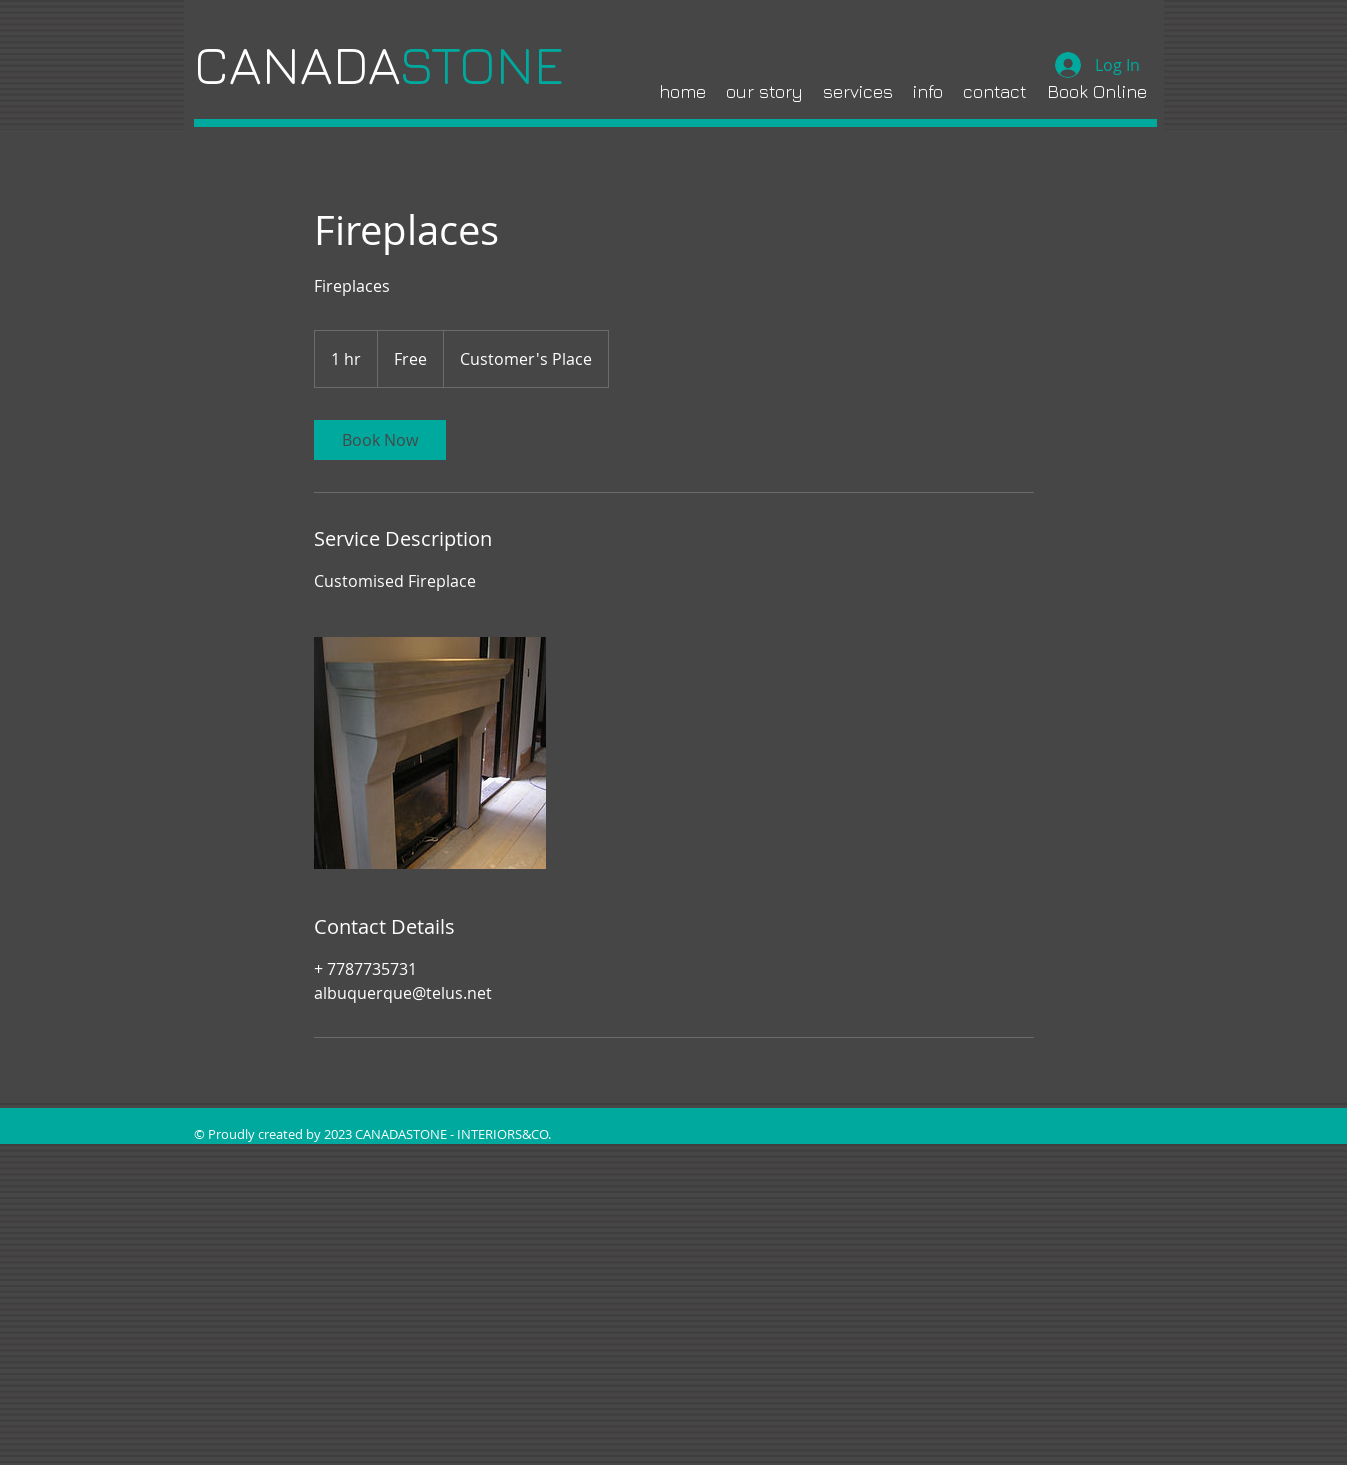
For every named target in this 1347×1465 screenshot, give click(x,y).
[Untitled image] (430, 753)
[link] (380, 440)
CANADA (385, 64)
